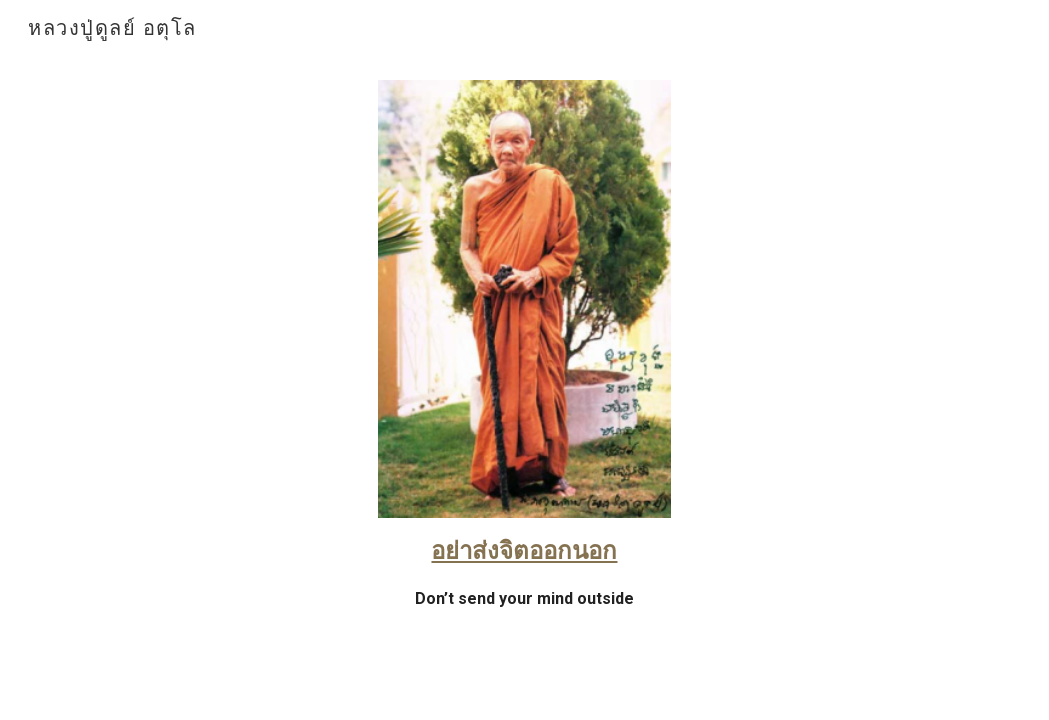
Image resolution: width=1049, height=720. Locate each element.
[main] (525, 581)
